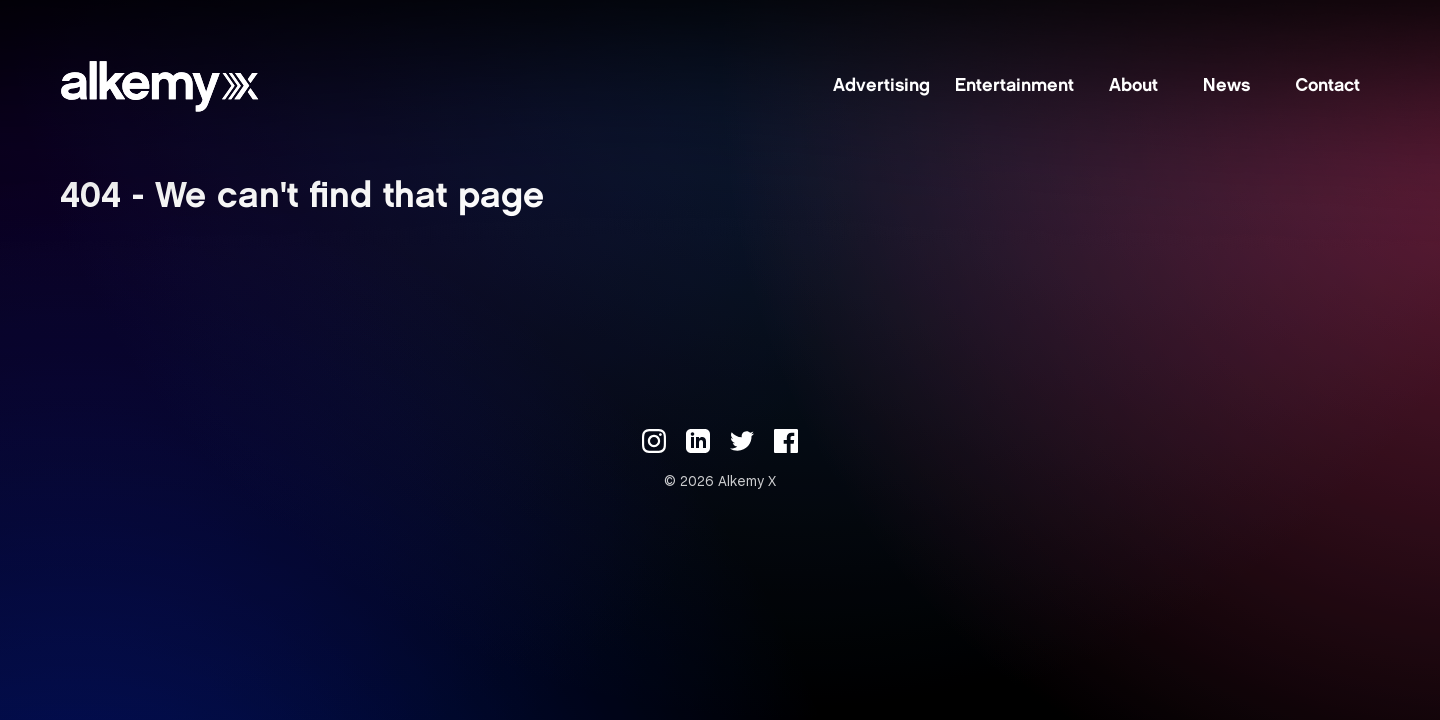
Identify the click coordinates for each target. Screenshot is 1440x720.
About (1133, 87)
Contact (1327, 87)
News (1226, 87)
